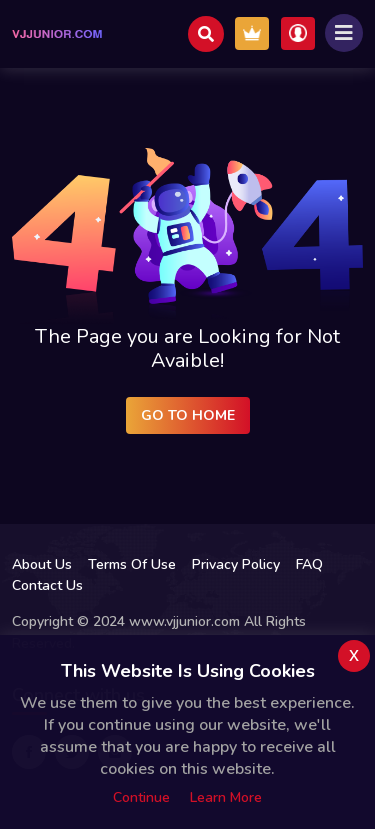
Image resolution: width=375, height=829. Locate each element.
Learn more (226, 797)
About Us (42, 564)
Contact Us (47, 585)
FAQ (309, 564)
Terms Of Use (132, 564)
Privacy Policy (236, 564)
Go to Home (188, 415)
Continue (141, 797)
